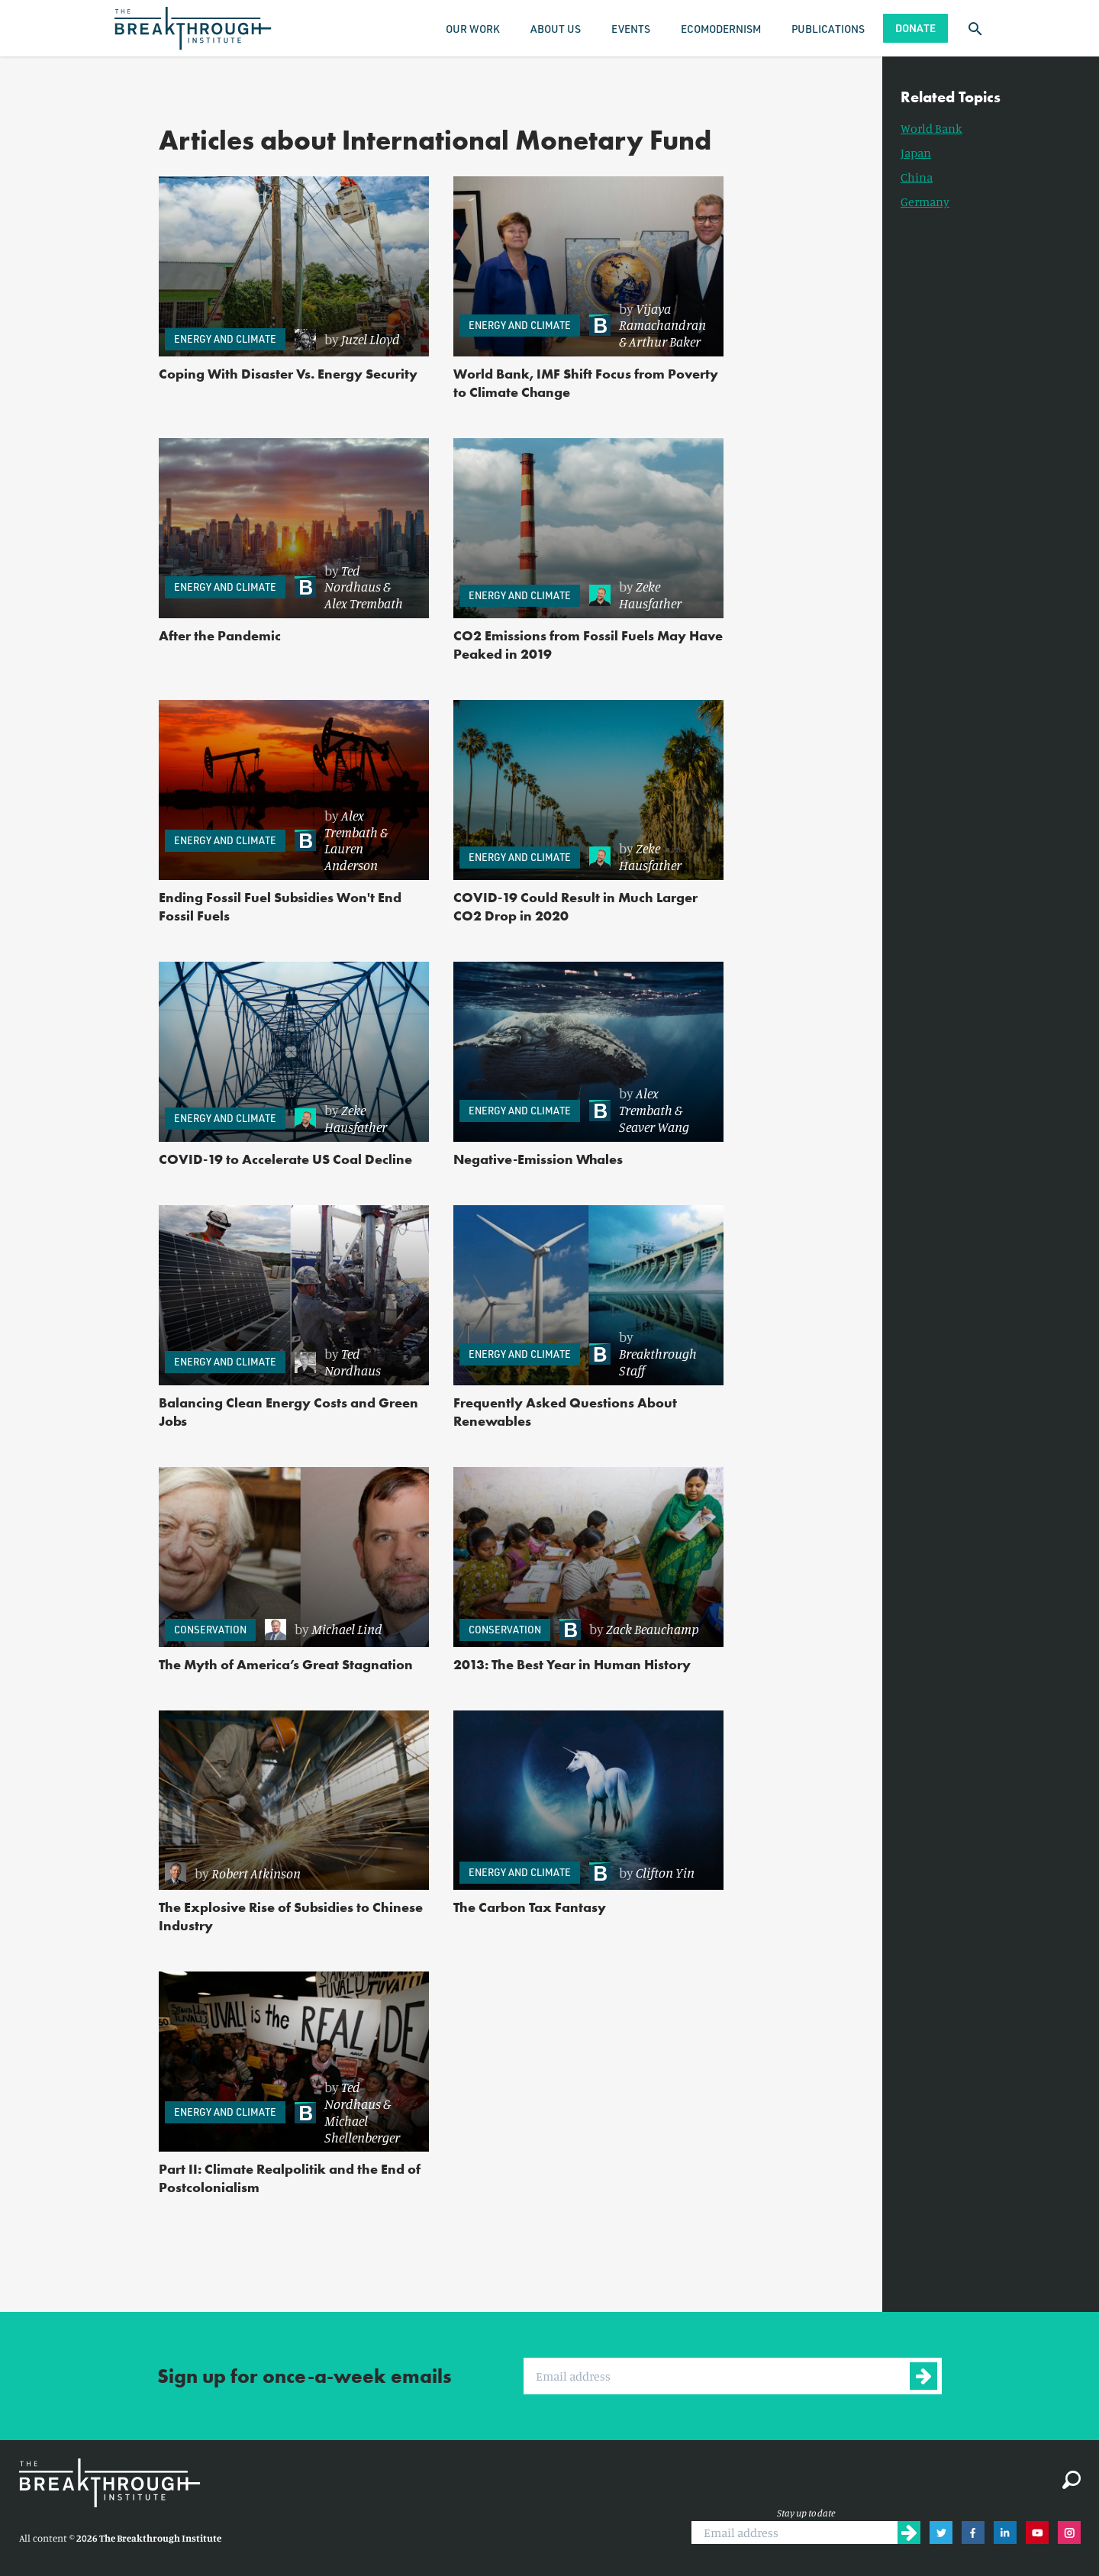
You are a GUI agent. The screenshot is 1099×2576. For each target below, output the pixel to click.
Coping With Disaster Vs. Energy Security (288, 373)
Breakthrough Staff (658, 1361)
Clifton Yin (665, 1872)
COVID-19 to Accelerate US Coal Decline (285, 1159)
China (917, 177)
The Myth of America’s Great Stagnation (286, 1664)
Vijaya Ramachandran (662, 317)
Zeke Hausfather (650, 594)
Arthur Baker (665, 341)
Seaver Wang (654, 1126)
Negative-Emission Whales (538, 1159)
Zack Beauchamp (652, 1628)
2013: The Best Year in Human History (572, 1664)
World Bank (931, 128)
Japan (916, 152)
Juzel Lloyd (370, 338)
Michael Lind (346, 1628)
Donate (915, 27)
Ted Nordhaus (352, 578)
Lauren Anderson (351, 856)
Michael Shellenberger (362, 2129)
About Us (555, 28)
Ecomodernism (721, 28)
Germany (925, 201)
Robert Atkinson (256, 1873)
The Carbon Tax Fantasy (529, 1907)
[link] (354, 339)
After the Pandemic (220, 635)
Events (630, 28)
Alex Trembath (363, 603)
